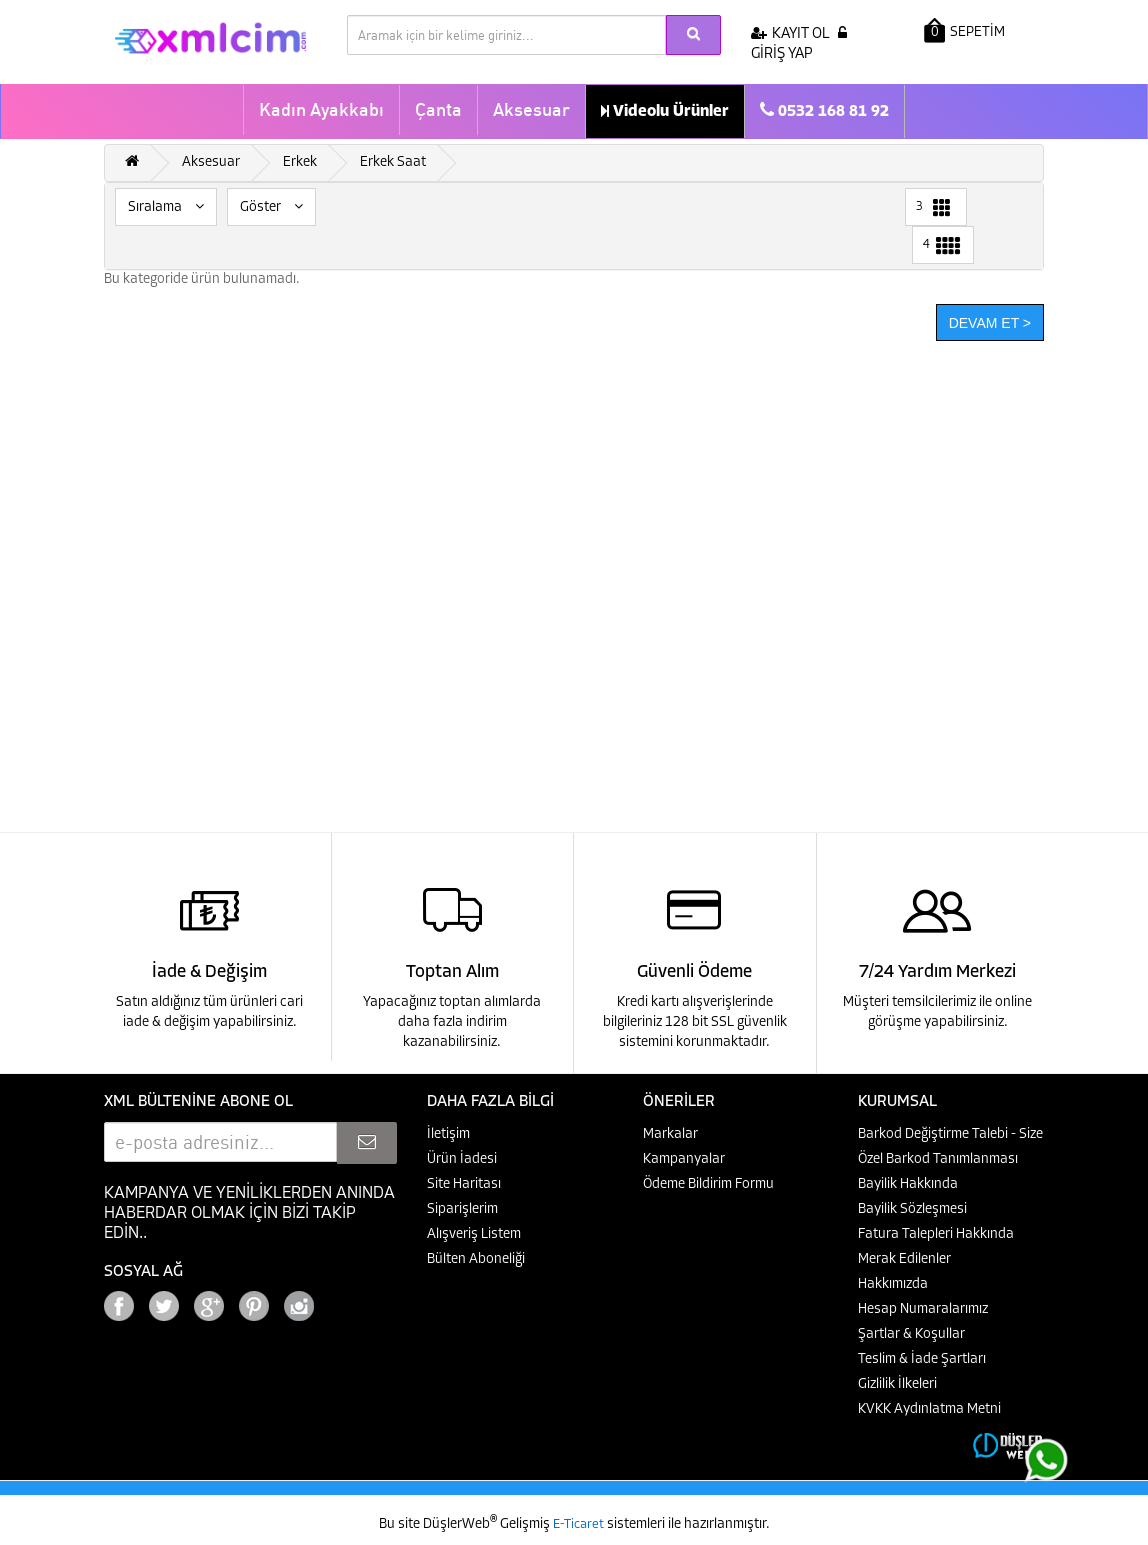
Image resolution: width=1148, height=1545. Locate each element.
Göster (271, 207)
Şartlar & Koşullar (911, 1334)
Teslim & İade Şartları (922, 1359)
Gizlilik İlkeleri (897, 1384)
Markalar (670, 1134)
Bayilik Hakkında (908, 1184)
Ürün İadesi (462, 1159)
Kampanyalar (684, 1159)
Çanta (438, 109)
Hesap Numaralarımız (923, 1309)
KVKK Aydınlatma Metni (929, 1409)
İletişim (448, 1134)
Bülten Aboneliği (476, 1259)
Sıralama (166, 207)
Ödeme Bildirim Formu (708, 1184)
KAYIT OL (790, 34)
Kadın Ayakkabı (321, 109)
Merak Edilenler (904, 1259)
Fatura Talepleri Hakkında (936, 1234)
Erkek (300, 162)
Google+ (354, 1300)
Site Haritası (464, 1184)
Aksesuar (531, 109)
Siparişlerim (462, 1209)
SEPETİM (964, 30)
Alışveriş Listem (474, 1234)
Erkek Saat (393, 162)
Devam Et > (990, 323)
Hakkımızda (893, 1284)
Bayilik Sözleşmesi (912, 1209)
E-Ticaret (580, 1524)
